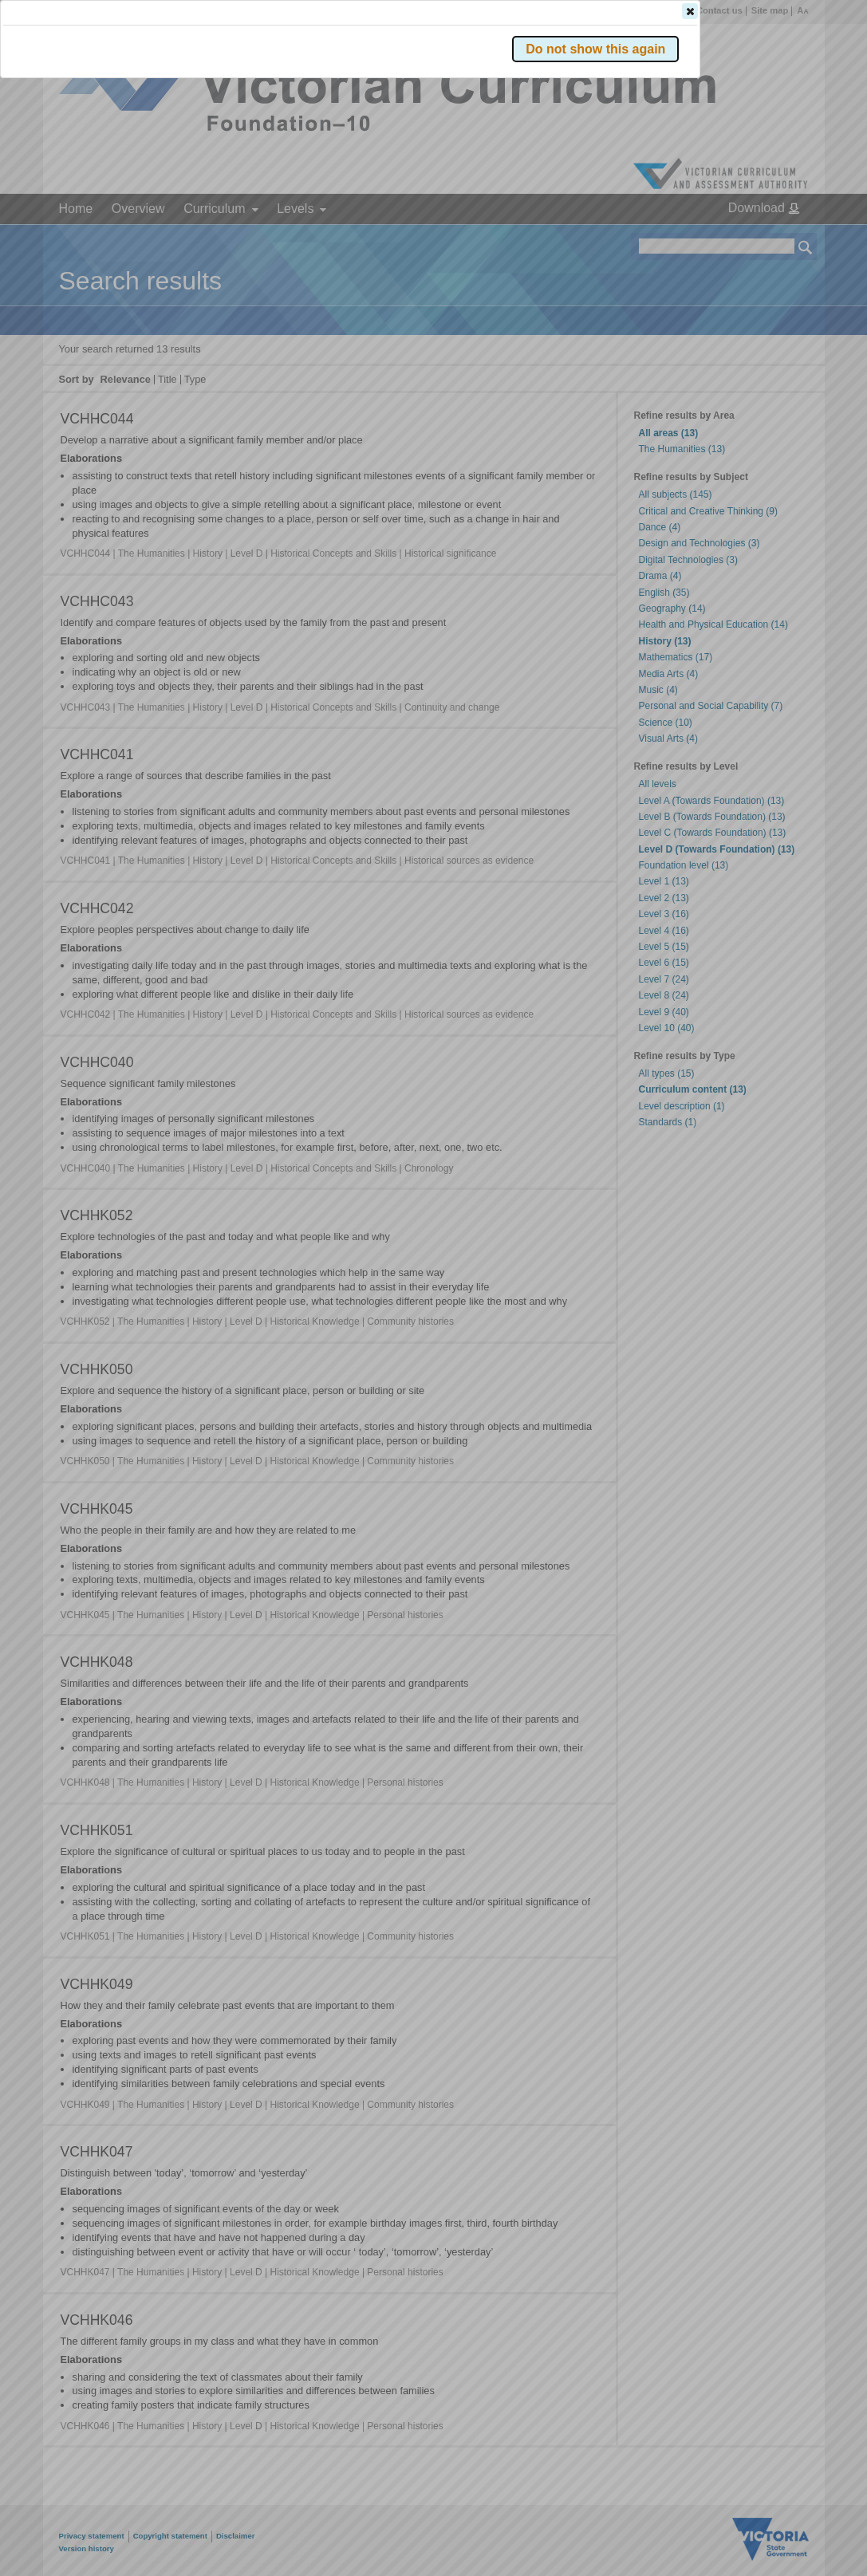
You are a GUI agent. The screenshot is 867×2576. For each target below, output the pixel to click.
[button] (778, 238)
